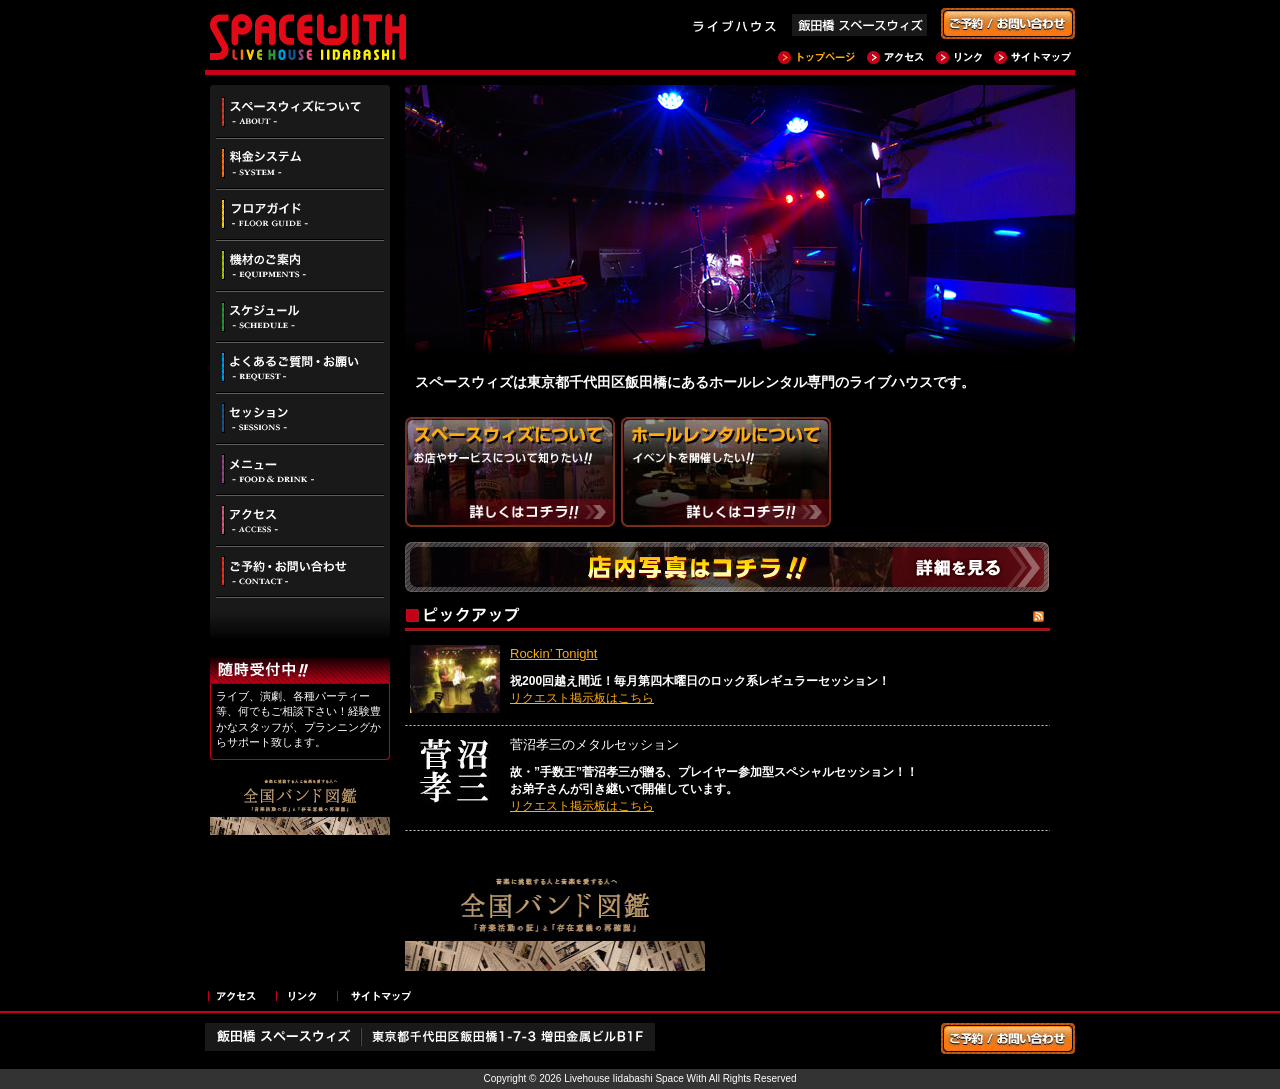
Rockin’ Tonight (553, 653)
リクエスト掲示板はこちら (582, 698)
